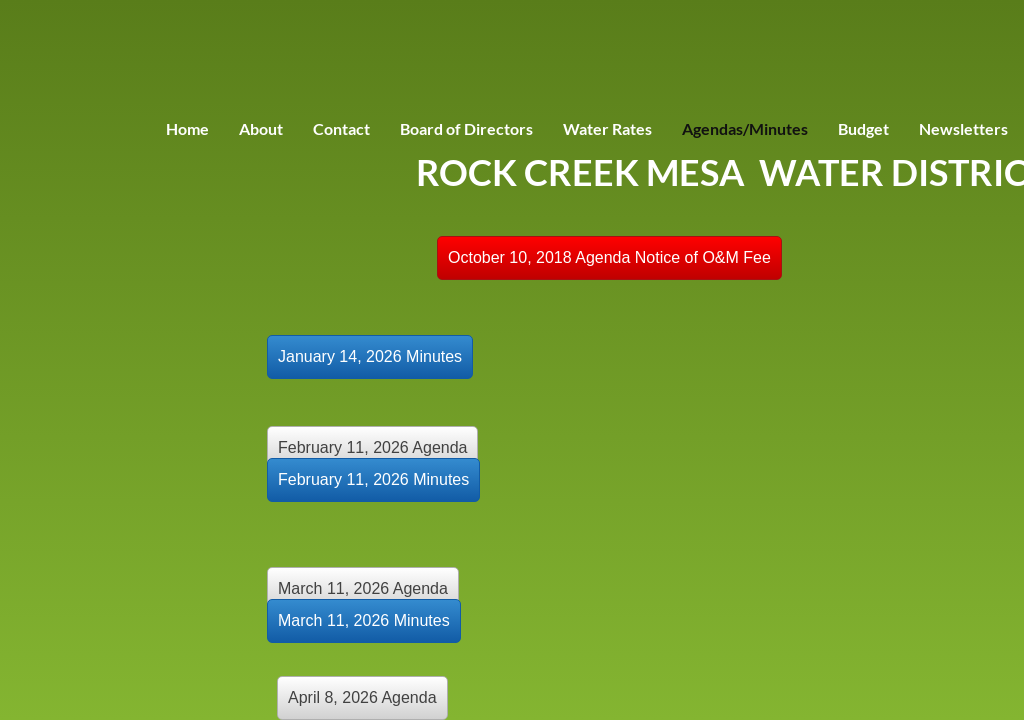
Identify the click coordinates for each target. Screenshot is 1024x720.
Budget (863, 128)
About (261, 128)
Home (187, 128)
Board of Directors (466, 128)
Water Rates (607, 128)
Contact (341, 128)
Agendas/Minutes (745, 128)
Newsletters (963, 128)
